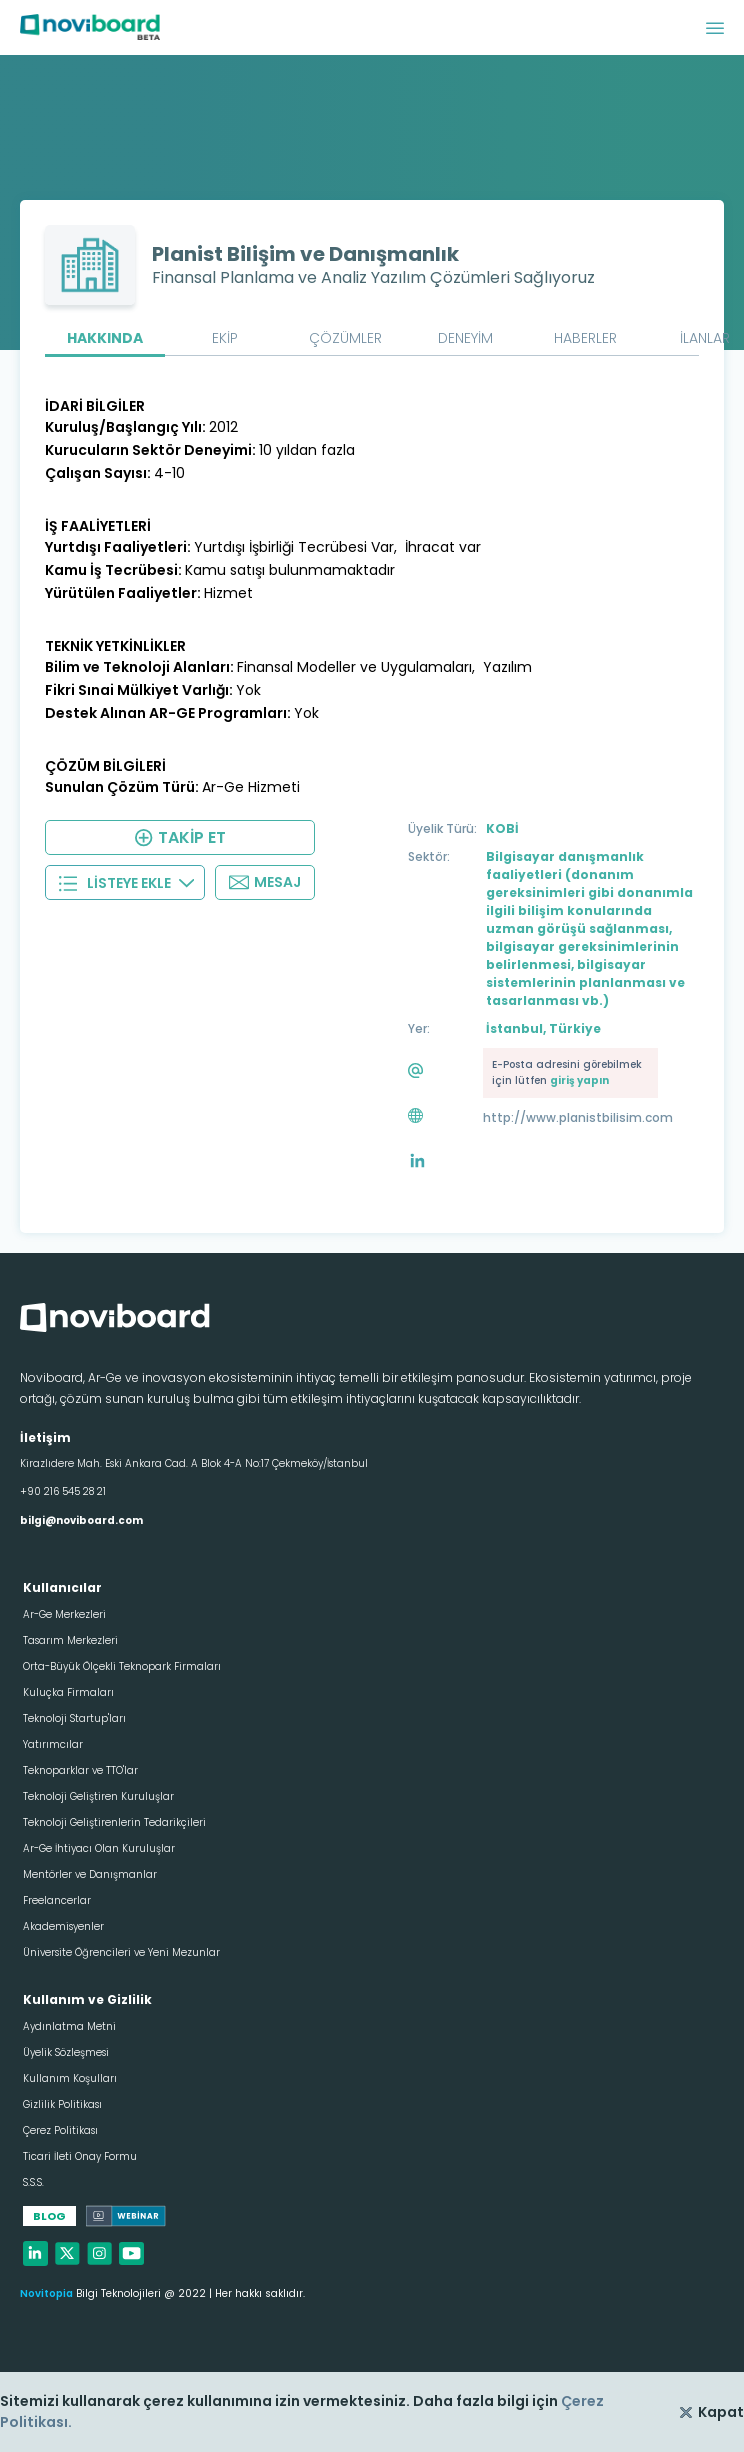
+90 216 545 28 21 (63, 1491)
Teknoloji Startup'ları (74, 1718)
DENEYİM (465, 338)
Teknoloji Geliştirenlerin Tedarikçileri (114, 1822)
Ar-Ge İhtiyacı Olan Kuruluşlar (99, 1848)
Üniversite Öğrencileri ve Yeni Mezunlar (121, 1952)
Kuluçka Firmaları (68, 1692)
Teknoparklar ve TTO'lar (80, 1770)
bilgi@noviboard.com (81, 1520)
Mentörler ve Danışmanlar (90, 1874)
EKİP (225, 338)
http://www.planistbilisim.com (578, 1117)
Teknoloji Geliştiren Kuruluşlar (98, 1796)
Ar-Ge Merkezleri (64, 1614)
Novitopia (46, 2293)
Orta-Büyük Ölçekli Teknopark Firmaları (122, 1666)
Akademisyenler (63, 1926)
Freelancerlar (57, 1900)
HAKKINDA (105, 338)
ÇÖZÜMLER (345, 338)
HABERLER (585, 338)
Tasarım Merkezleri (70, 1640)
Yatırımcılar (53, 1744)
